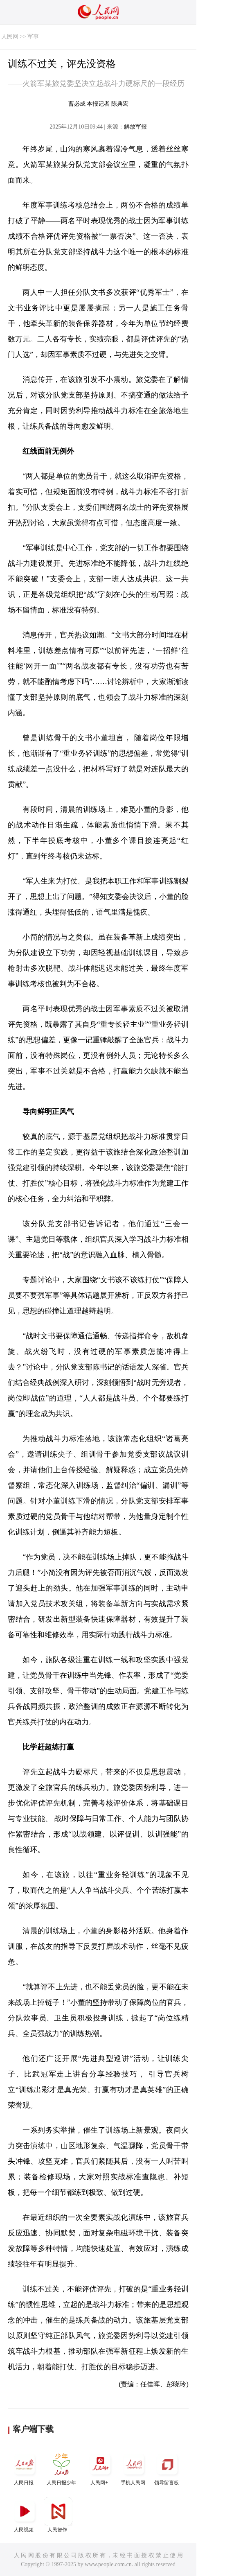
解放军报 (135, 127)
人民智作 (58, 2515)
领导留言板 (167, 2468)
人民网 (9, 37)
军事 (33, 37)
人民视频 (24, 2515)
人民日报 (24, 2468)
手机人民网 (133, 2468)
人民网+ (100, 2468)
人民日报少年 (61, 2468)
